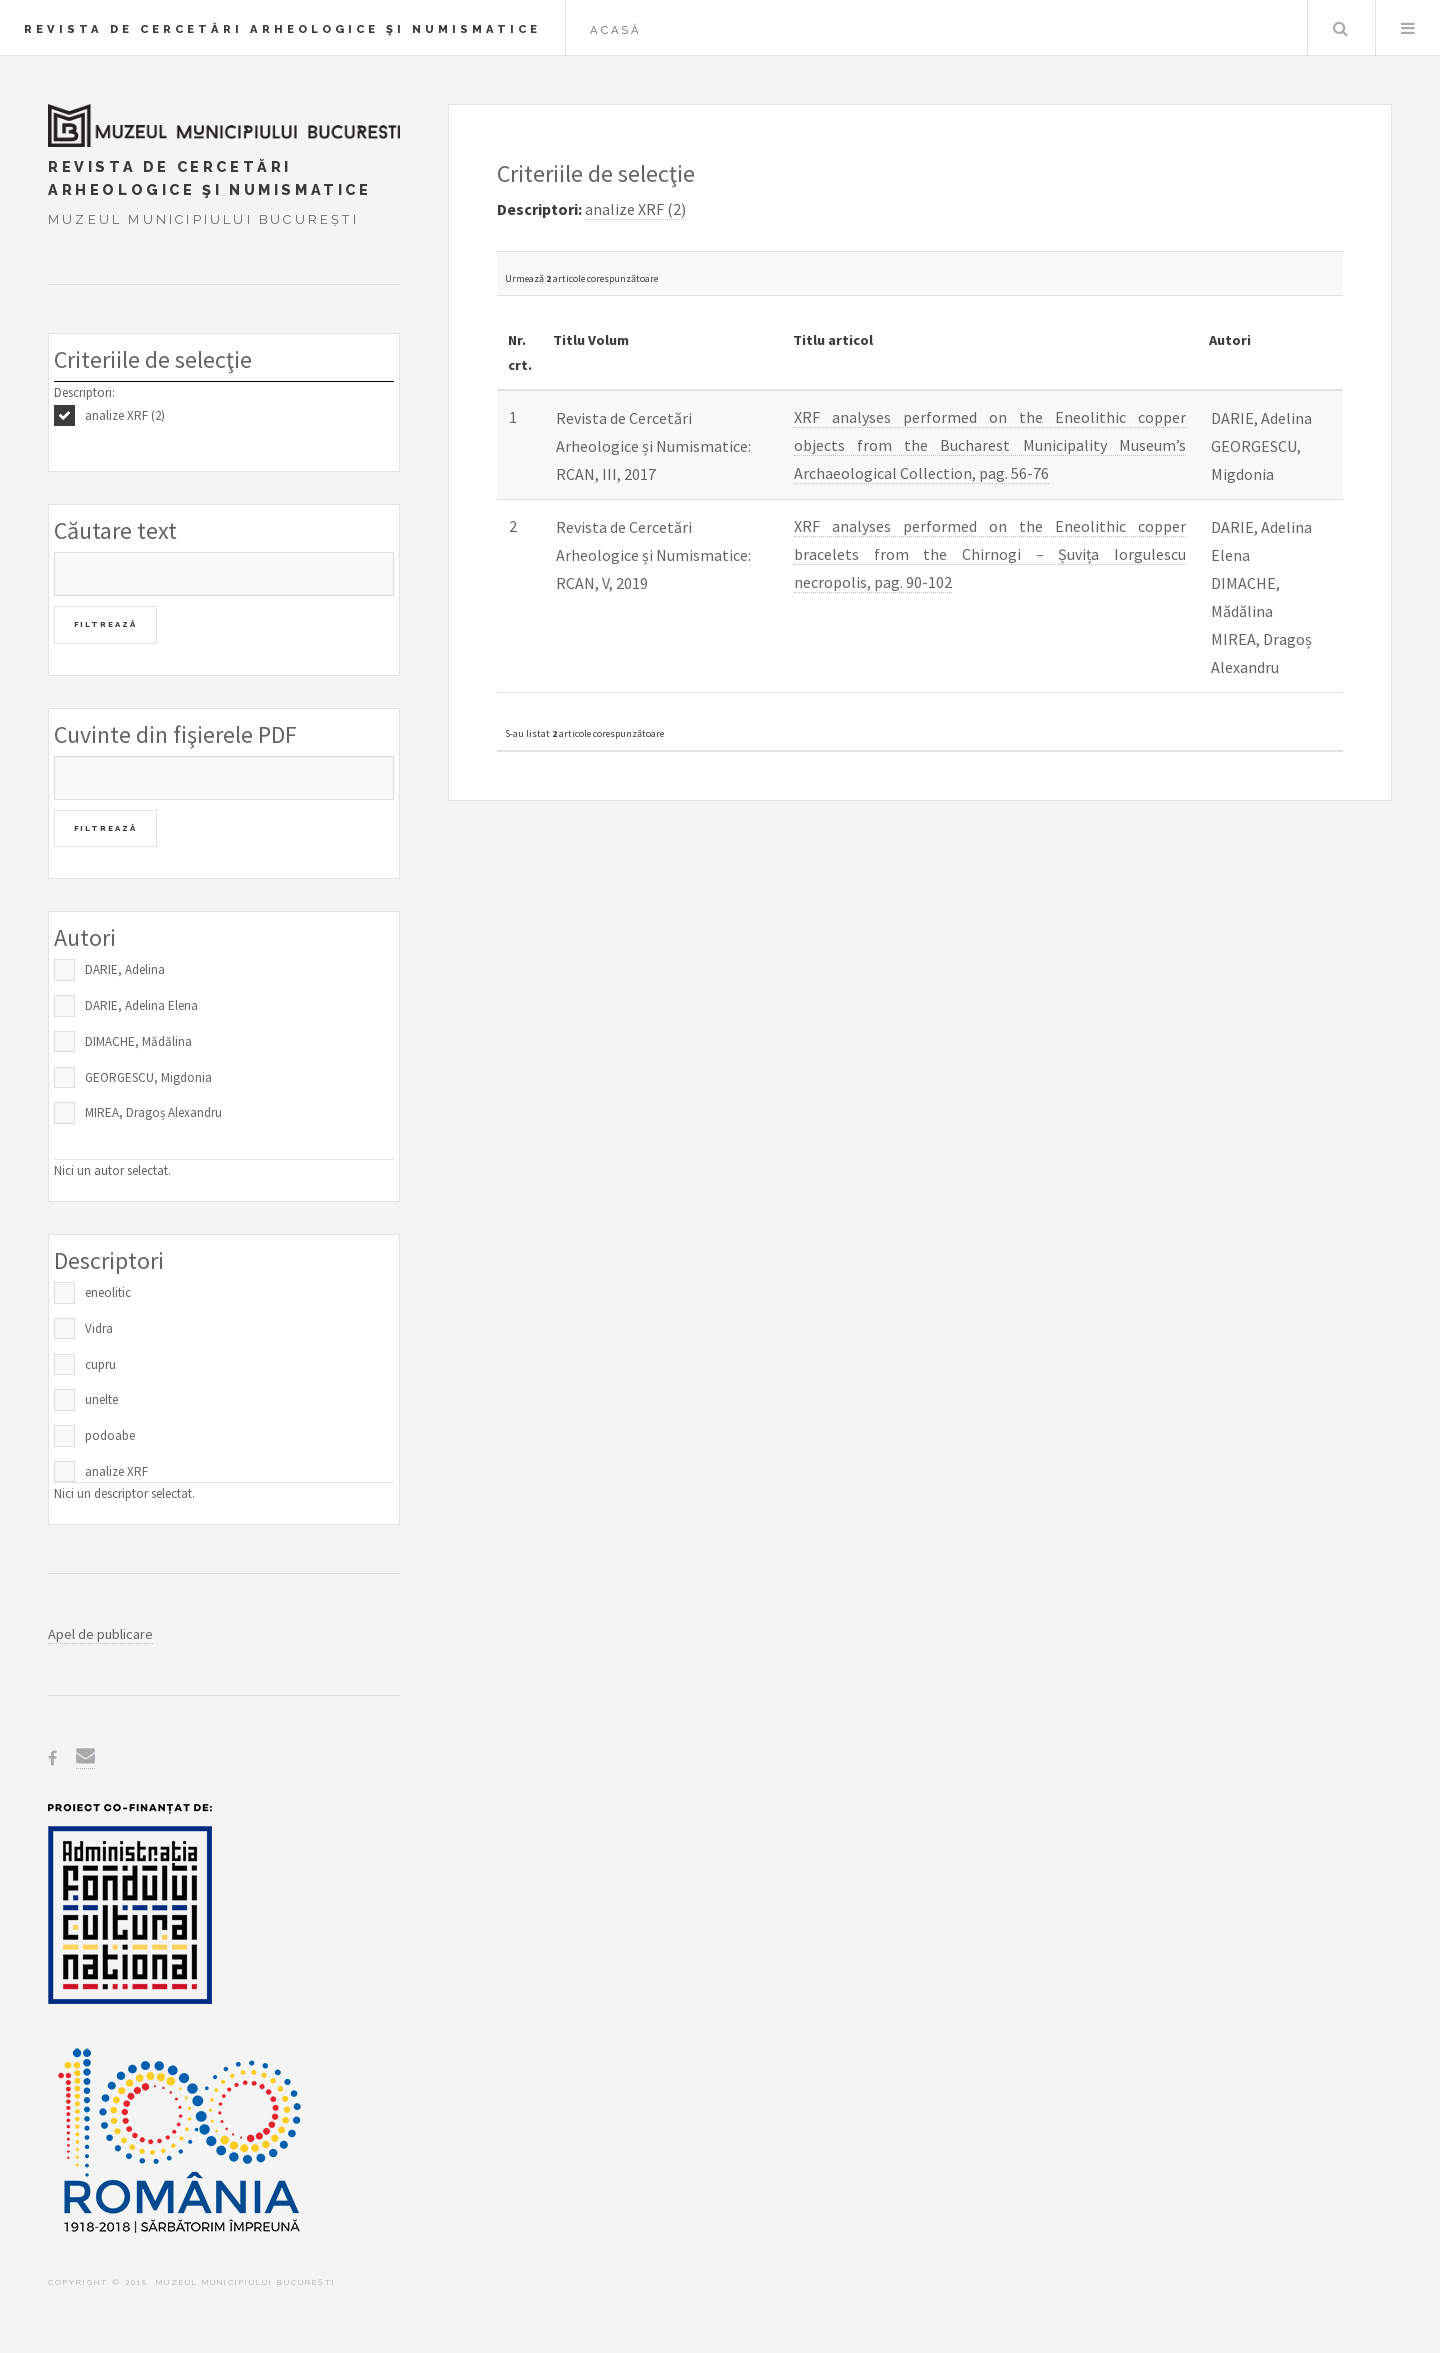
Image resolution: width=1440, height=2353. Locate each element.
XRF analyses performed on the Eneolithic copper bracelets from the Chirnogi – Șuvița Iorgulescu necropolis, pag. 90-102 (990, 554)
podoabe (110, 1435)
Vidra (99, 1328)
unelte (101, 1399)
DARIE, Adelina (125, 969)
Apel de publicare (100, 1634)
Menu (1408, 28)
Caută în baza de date (1340, 28)
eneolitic (108, 1292)
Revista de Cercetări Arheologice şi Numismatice (282, 29)
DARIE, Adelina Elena (141, 1005)
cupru (100, 1364)
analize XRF (116, 1471)
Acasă (616, 30)
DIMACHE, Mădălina (138, 1041)
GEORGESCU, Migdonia (148, 1077)
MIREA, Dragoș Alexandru (153, 1112)
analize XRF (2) (125, 415)
